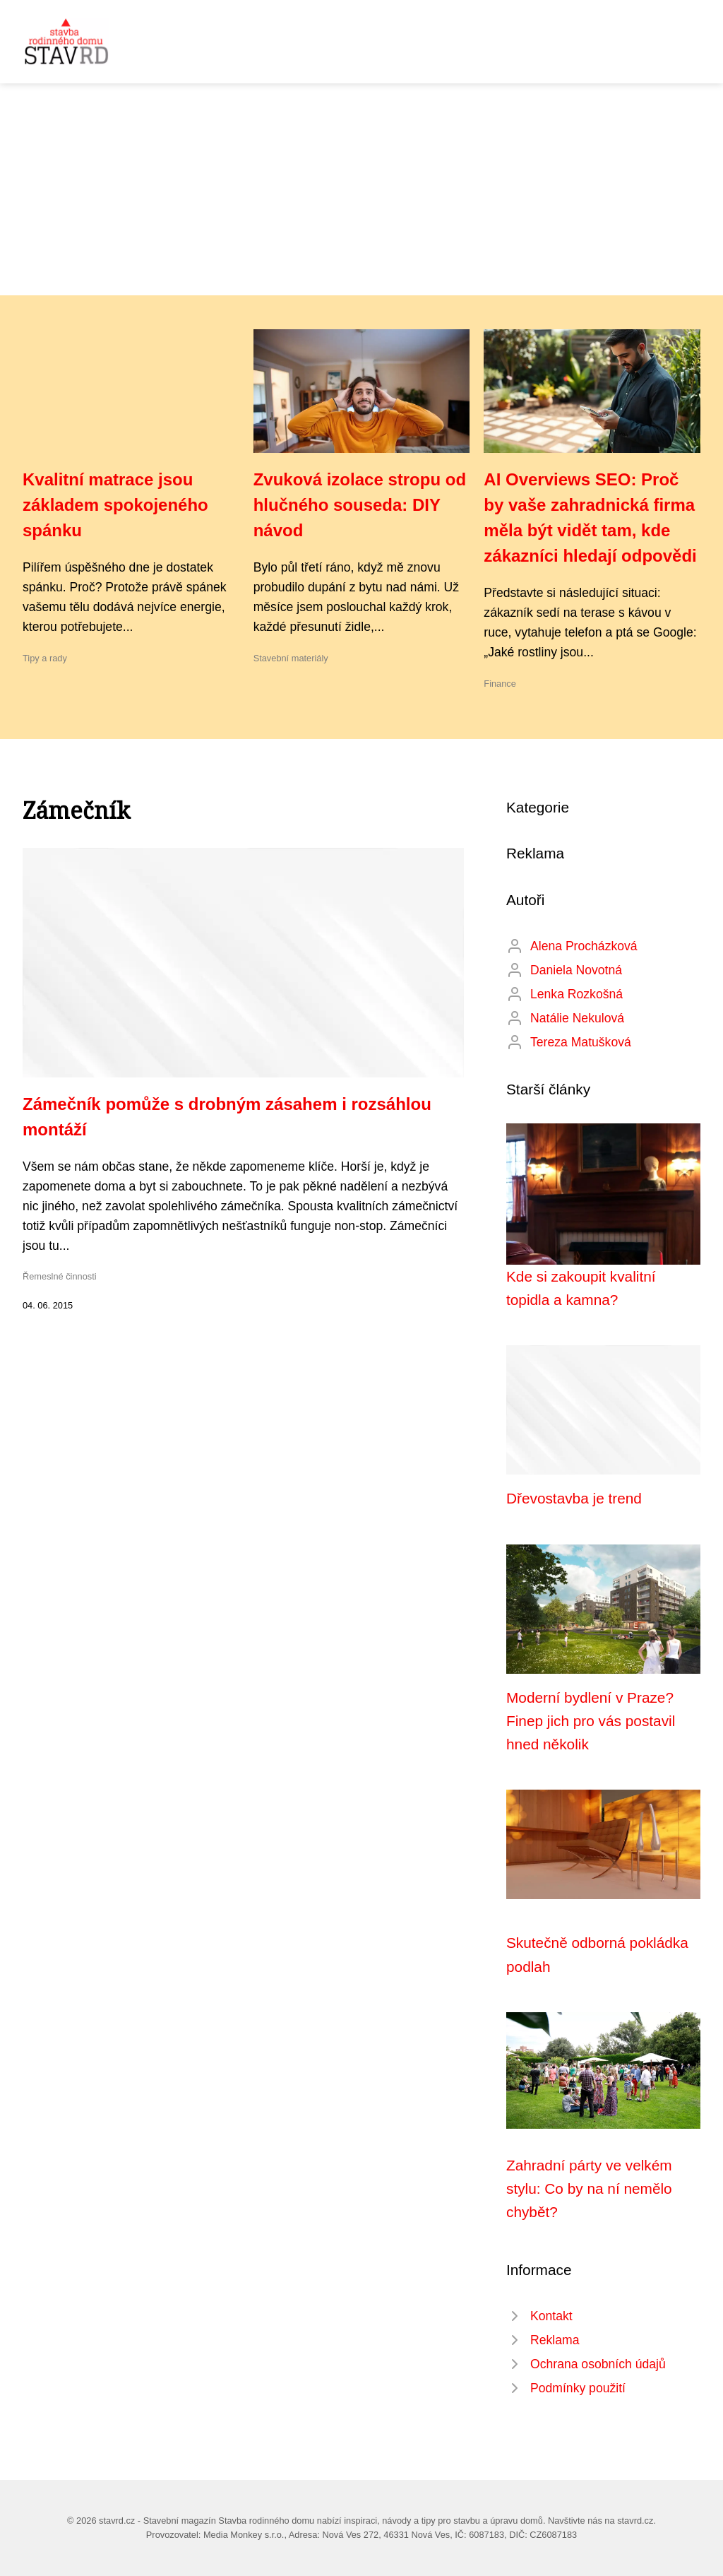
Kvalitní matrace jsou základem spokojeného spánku (115, 505)
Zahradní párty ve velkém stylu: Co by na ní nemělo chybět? (589, 2189)
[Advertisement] (361, 189)
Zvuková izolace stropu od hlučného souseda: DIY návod (359, 505)
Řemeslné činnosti (60, 1276)
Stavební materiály (290, 658)
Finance (500, 683)
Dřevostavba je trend (574, 1498)
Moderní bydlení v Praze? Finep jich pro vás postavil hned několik (590, 1721)
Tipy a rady (45, 658)
